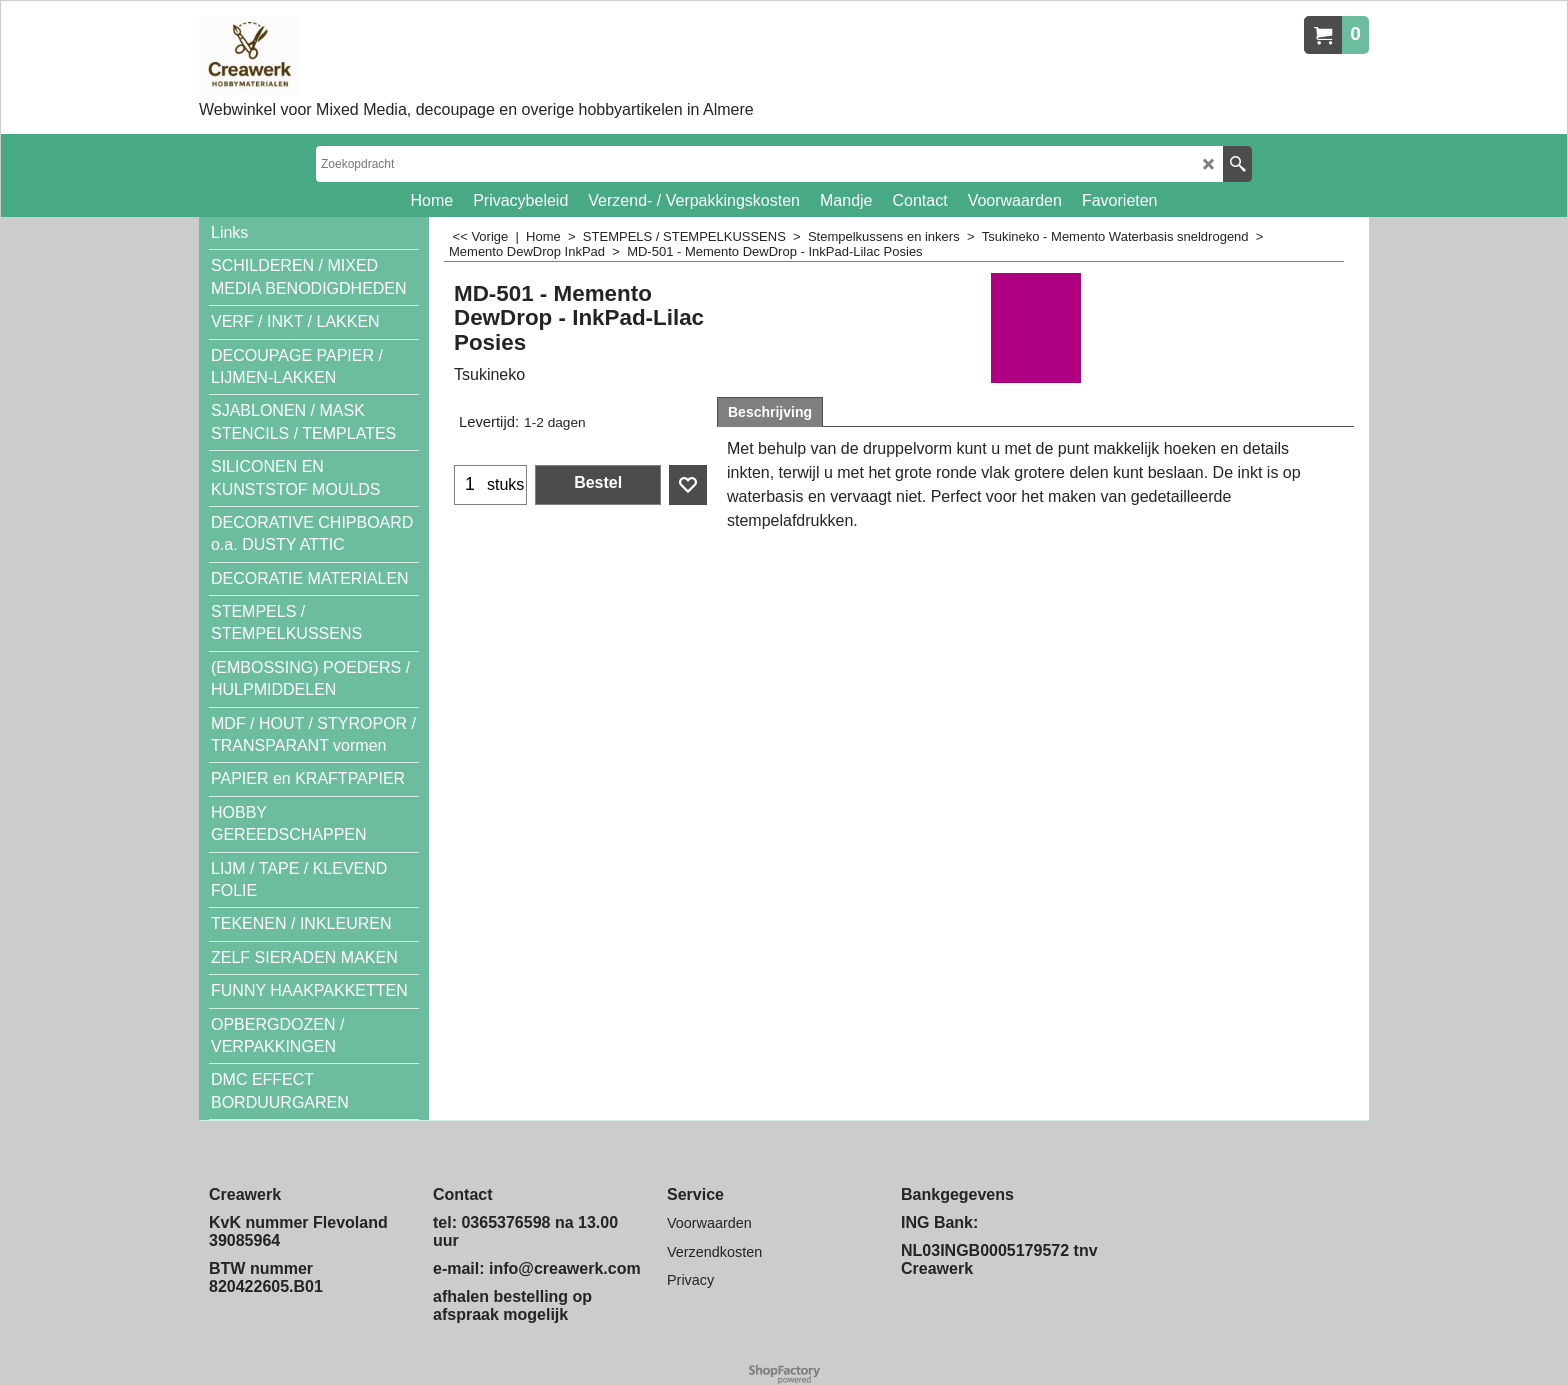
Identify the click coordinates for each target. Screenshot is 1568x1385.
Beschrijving (770, 412)
